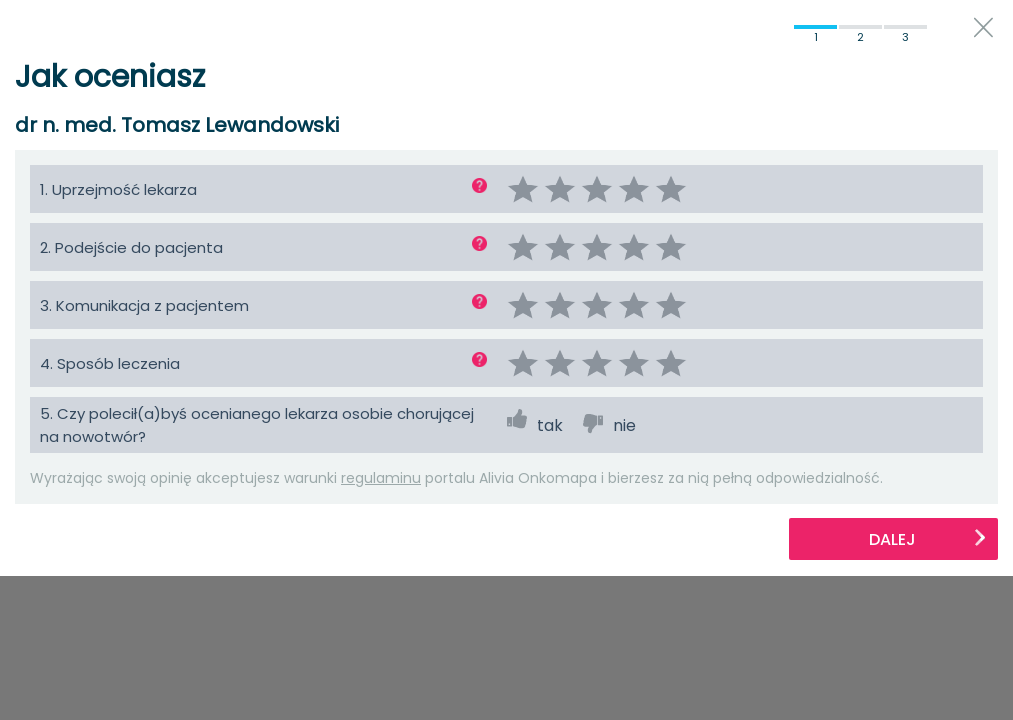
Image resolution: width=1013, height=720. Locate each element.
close (983, 27)
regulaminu (381, 478)
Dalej (928, 539)
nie (624, 425)
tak (550, 425)
